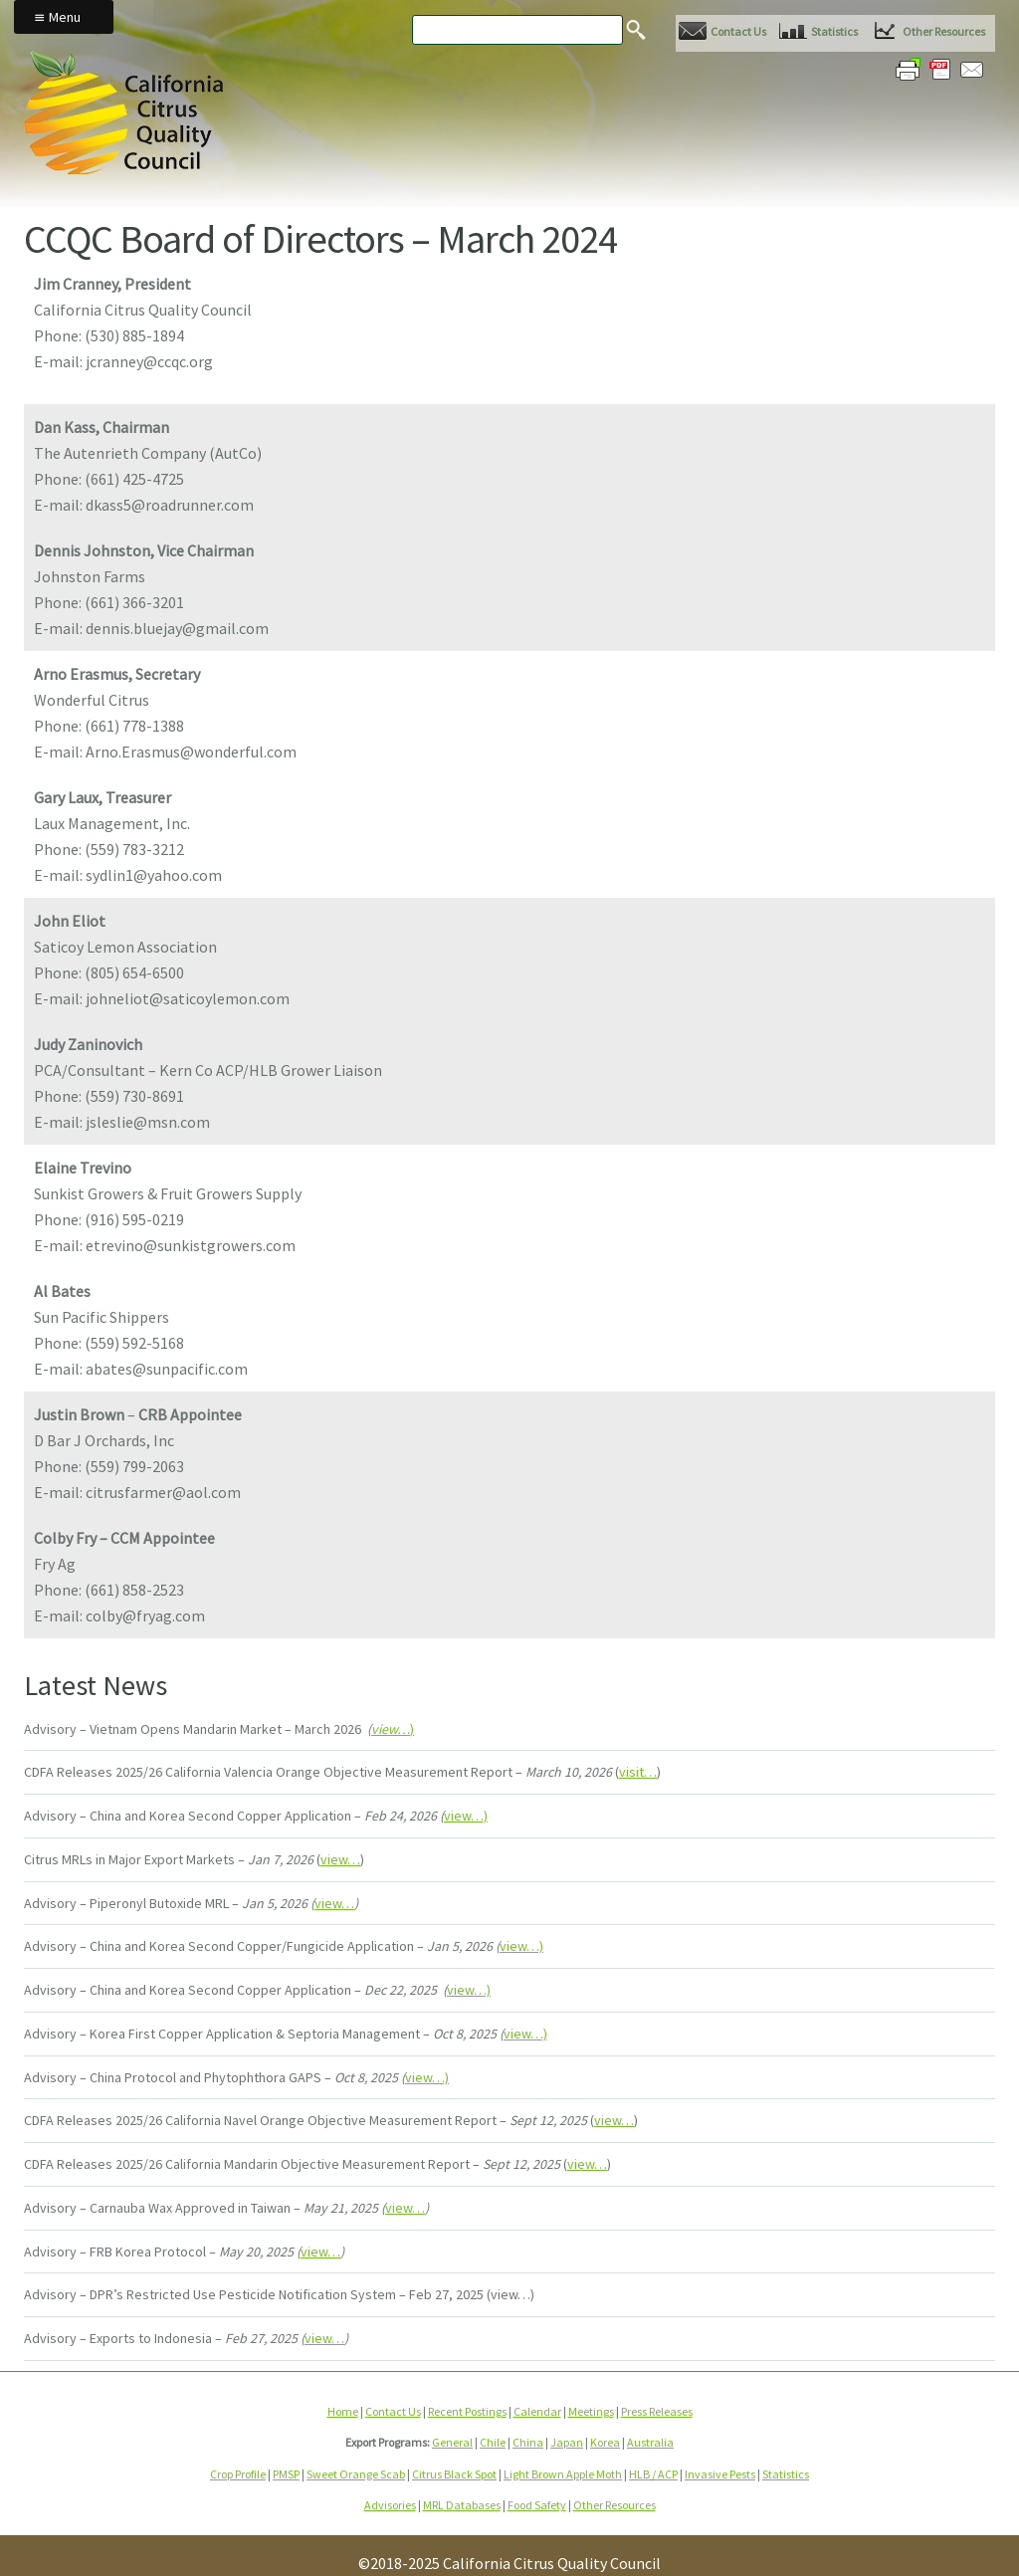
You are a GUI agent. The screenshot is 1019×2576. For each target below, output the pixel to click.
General (452, 2442)
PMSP (286, 2474)
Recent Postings (467, 2411)
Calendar (537, 2411)
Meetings (591, 2411)
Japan (566, 2442)
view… (340, 1859)
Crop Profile (238, 2474)
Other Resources (944, 31)
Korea (605, 2442)
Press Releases (657, 2411)
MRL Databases (462, 2504)
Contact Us (738, 31)
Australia (650, 2442)
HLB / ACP (653, 2474)
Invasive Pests (720, 2474)
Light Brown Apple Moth (563, 2474)
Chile (493, 2442)
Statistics (834, 31)
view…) (466, 1816)
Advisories (390, 2504)
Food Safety (537, 2504)
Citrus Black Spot (454, 2474)
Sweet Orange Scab (355, 2474)
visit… (638, 1772)
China (527, 2442)
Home (342, 2411)
